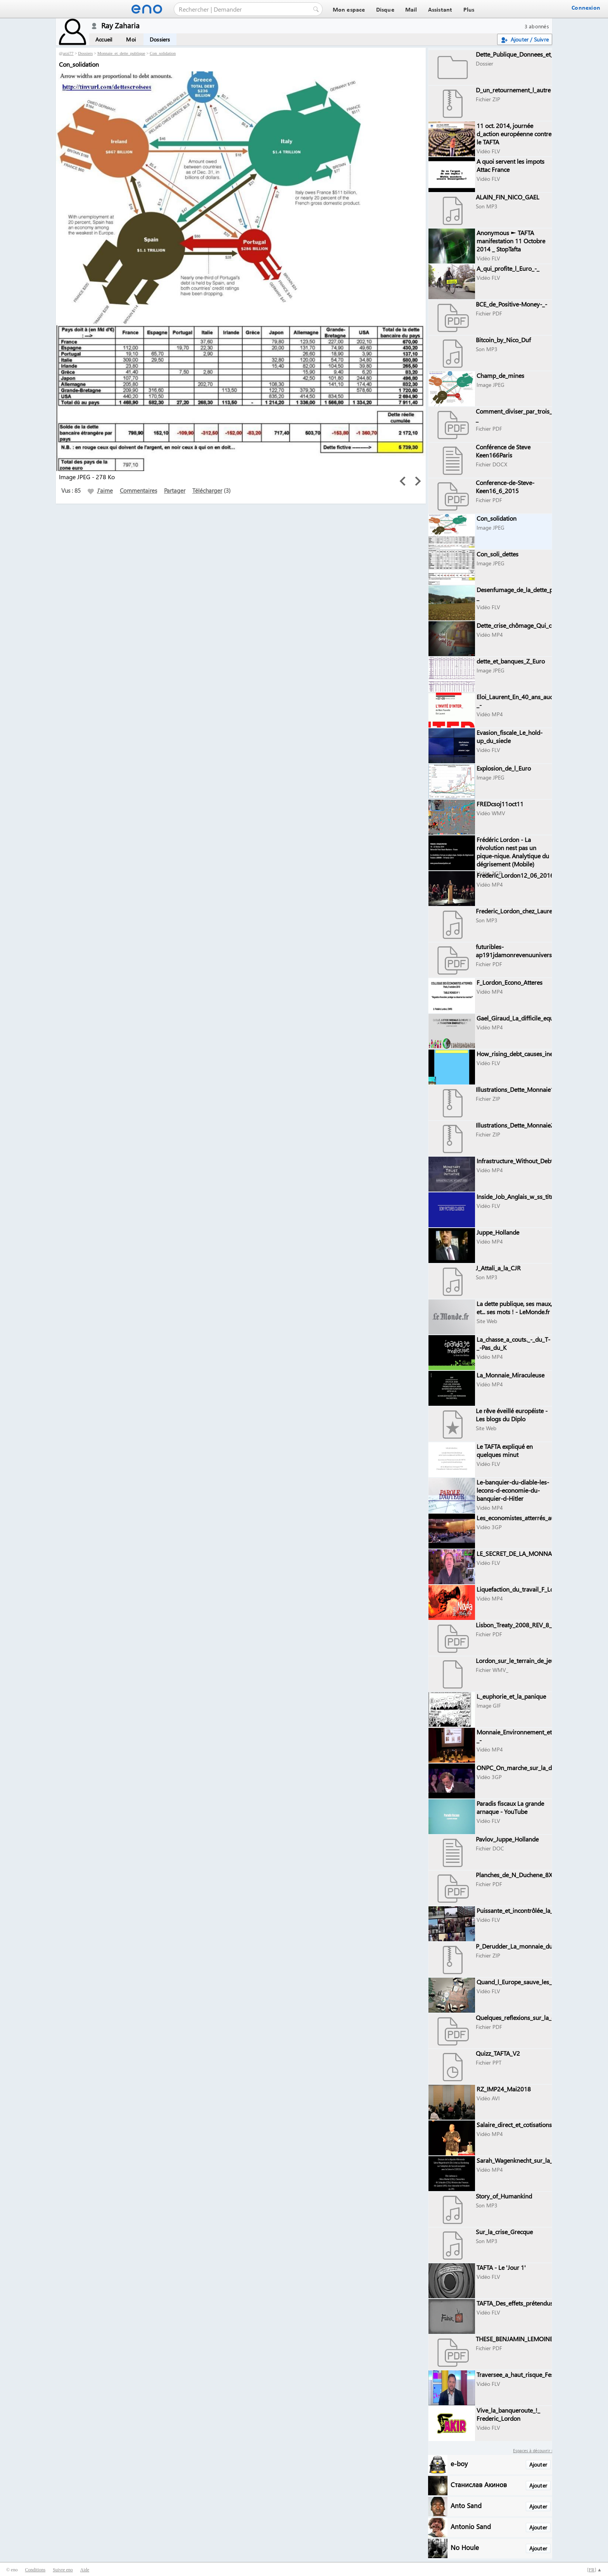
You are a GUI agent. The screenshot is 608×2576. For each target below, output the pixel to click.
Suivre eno (63, 2570)
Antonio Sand (471, 2526)
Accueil (103, 39)
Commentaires (138, 490)
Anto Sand (466, 2505)
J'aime (100, 490)
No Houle (465, 2547)
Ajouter (538, 2464)
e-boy (459, 2463)
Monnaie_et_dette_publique (121, 53)
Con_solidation (163, 53)
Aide (84, 2570)
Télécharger (207, 490)
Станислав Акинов (479, 2484)
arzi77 (68, 53)
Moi (131, 39)
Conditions (35, 2570)
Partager (174, 490)
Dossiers (160, 39)
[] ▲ (594, 2570)
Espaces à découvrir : (532, 2450)
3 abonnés (537, 26)
